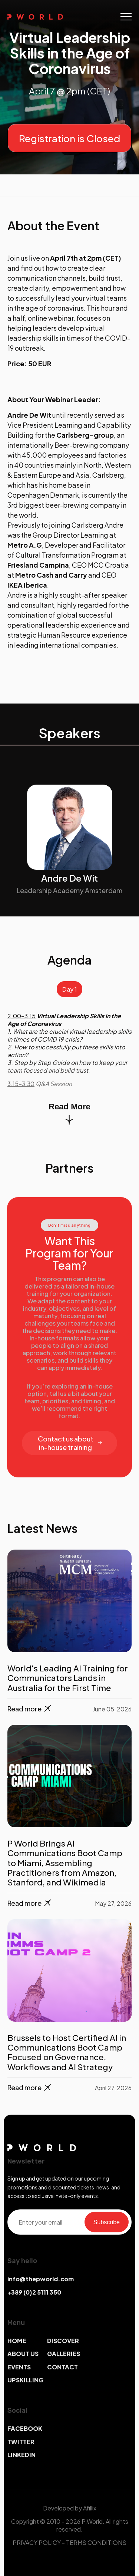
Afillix (89, 2508)
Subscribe (106, 2222)
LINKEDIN (21, 2455)
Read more (29, 1709)
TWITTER (20, 2442)
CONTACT (62, 2367)
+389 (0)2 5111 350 (34, 2292)
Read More (69, 1113)
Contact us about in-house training (70, 1442)
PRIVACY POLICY (37, 2542)
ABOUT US (23, 2354)
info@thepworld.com (40, 2279)
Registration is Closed (69, 138)
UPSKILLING (25, 2380)
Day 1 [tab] (69, 989)
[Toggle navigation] (126, 16)
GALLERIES (63, 2354)
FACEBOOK (24, 2428)
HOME (16, 2341)
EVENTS (19, 2367)
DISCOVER (63, 2341)
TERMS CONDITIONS (96, 2542)
